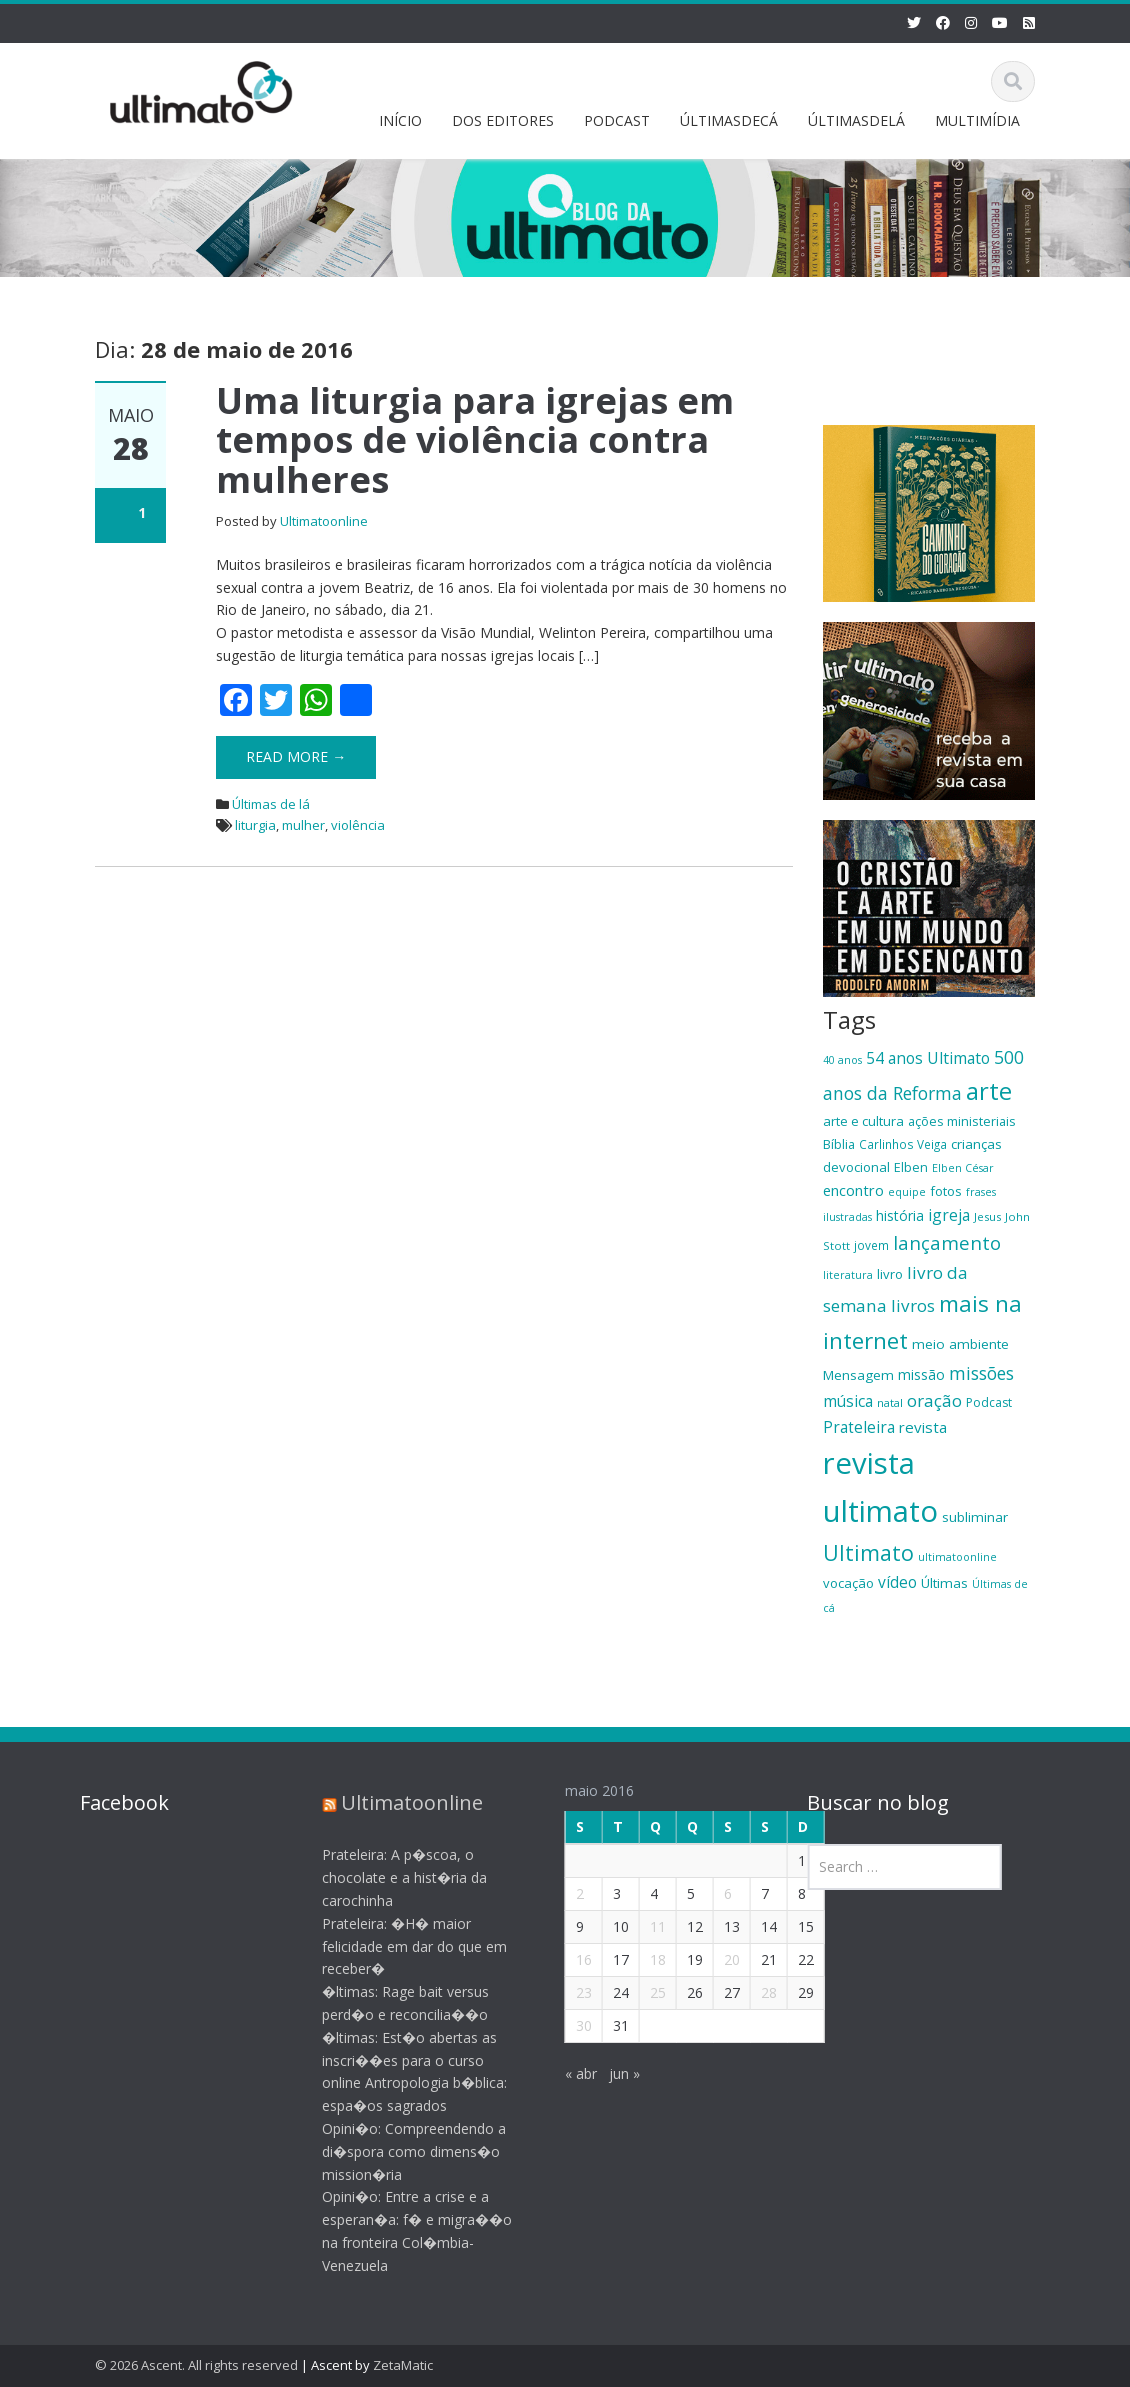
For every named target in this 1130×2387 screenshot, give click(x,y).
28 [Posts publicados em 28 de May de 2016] (753, 1992)
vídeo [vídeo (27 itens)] (897, 1582)
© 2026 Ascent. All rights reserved (196, 2365)
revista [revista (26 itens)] (923, 1427)
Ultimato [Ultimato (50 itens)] (868, 1552)
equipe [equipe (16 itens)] (907, 1192)
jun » (608, 2073)
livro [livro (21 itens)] (890, 1274)
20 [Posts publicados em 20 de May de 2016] (716, 1959)
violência (358, 825)
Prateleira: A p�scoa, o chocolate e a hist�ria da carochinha (388, 1877)
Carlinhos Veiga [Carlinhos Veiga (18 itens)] (903, 1144)
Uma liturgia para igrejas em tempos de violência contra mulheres (475, 440)
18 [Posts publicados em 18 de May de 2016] (642, 1959)
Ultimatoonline (324, 521)
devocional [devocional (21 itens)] (856, 1167)
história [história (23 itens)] (900, 1215)
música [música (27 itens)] (848, 1401)
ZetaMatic (403, 2365)
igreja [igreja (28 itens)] (949, 1215)
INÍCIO (400, 120)
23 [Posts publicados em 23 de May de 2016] (568, 1992)
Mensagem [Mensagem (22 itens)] (858, 1375)
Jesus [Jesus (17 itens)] (987, 1216)
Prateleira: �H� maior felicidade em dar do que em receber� (398, 1946)
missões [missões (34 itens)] (981, 1373)
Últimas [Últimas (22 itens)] (944, 1583)
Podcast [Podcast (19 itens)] (989, 1402)
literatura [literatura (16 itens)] (848, 1275)
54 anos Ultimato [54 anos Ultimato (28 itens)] (928, 1058)
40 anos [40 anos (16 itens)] (842, 1060)
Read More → (296, 756)
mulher (303, 825)
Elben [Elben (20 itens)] (911, 1167)
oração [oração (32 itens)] (934, 1400)
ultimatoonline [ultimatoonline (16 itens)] (957, 1557)
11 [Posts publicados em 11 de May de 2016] (642, 1926)
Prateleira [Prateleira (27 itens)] (859, 1427)
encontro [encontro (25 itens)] (853, 1190)
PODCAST (617, 120)
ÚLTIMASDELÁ (856, 120)
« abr (565, 2073)
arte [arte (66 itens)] (989, 1091)
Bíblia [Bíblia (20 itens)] (839, 1144)
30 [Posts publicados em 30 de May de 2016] (568, 2025)
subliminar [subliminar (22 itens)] (975, 1517)
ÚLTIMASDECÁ (729, 120)
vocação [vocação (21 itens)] (848, 1583)
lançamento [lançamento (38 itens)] (947, 1242)
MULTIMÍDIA (977, 120)
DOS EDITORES (503, 120)
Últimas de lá (271, 804)
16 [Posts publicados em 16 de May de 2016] (568, 1959)
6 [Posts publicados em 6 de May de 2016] (712, 1893)
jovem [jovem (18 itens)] (871, 1245)
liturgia (255, 825)
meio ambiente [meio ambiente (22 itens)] (960, 1344)
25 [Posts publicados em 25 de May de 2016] (642, 1992)
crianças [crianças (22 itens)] (976, 1144)
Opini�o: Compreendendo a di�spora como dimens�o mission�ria (398, 2151)
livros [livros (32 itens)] (913, 1305)
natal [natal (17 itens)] (890, 1402)
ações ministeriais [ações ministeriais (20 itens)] (962, 1121)
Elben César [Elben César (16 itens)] (963, 1168)
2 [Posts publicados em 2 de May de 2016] (564, 1893)
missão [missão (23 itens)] (921, 1374)
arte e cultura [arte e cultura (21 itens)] (863, 1121)
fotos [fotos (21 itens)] (946, 1191)
